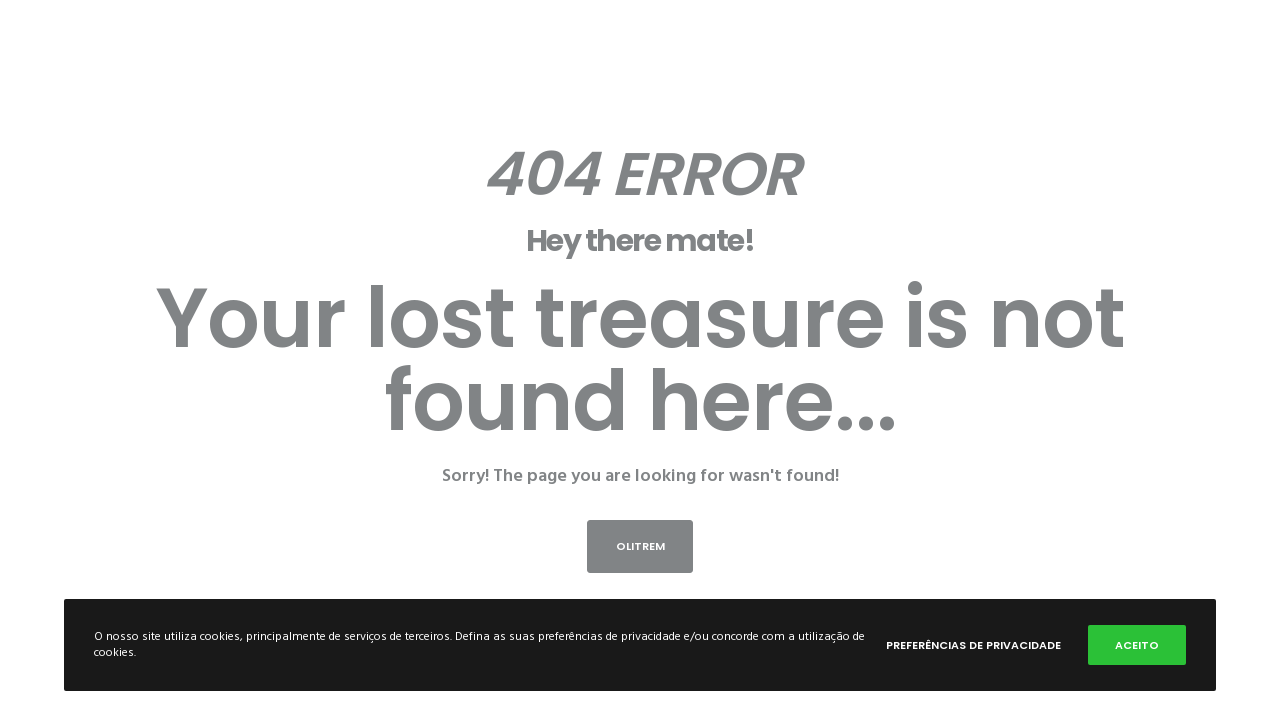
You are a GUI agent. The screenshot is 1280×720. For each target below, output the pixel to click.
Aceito (1137, 645)
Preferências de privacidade (973, 645)
